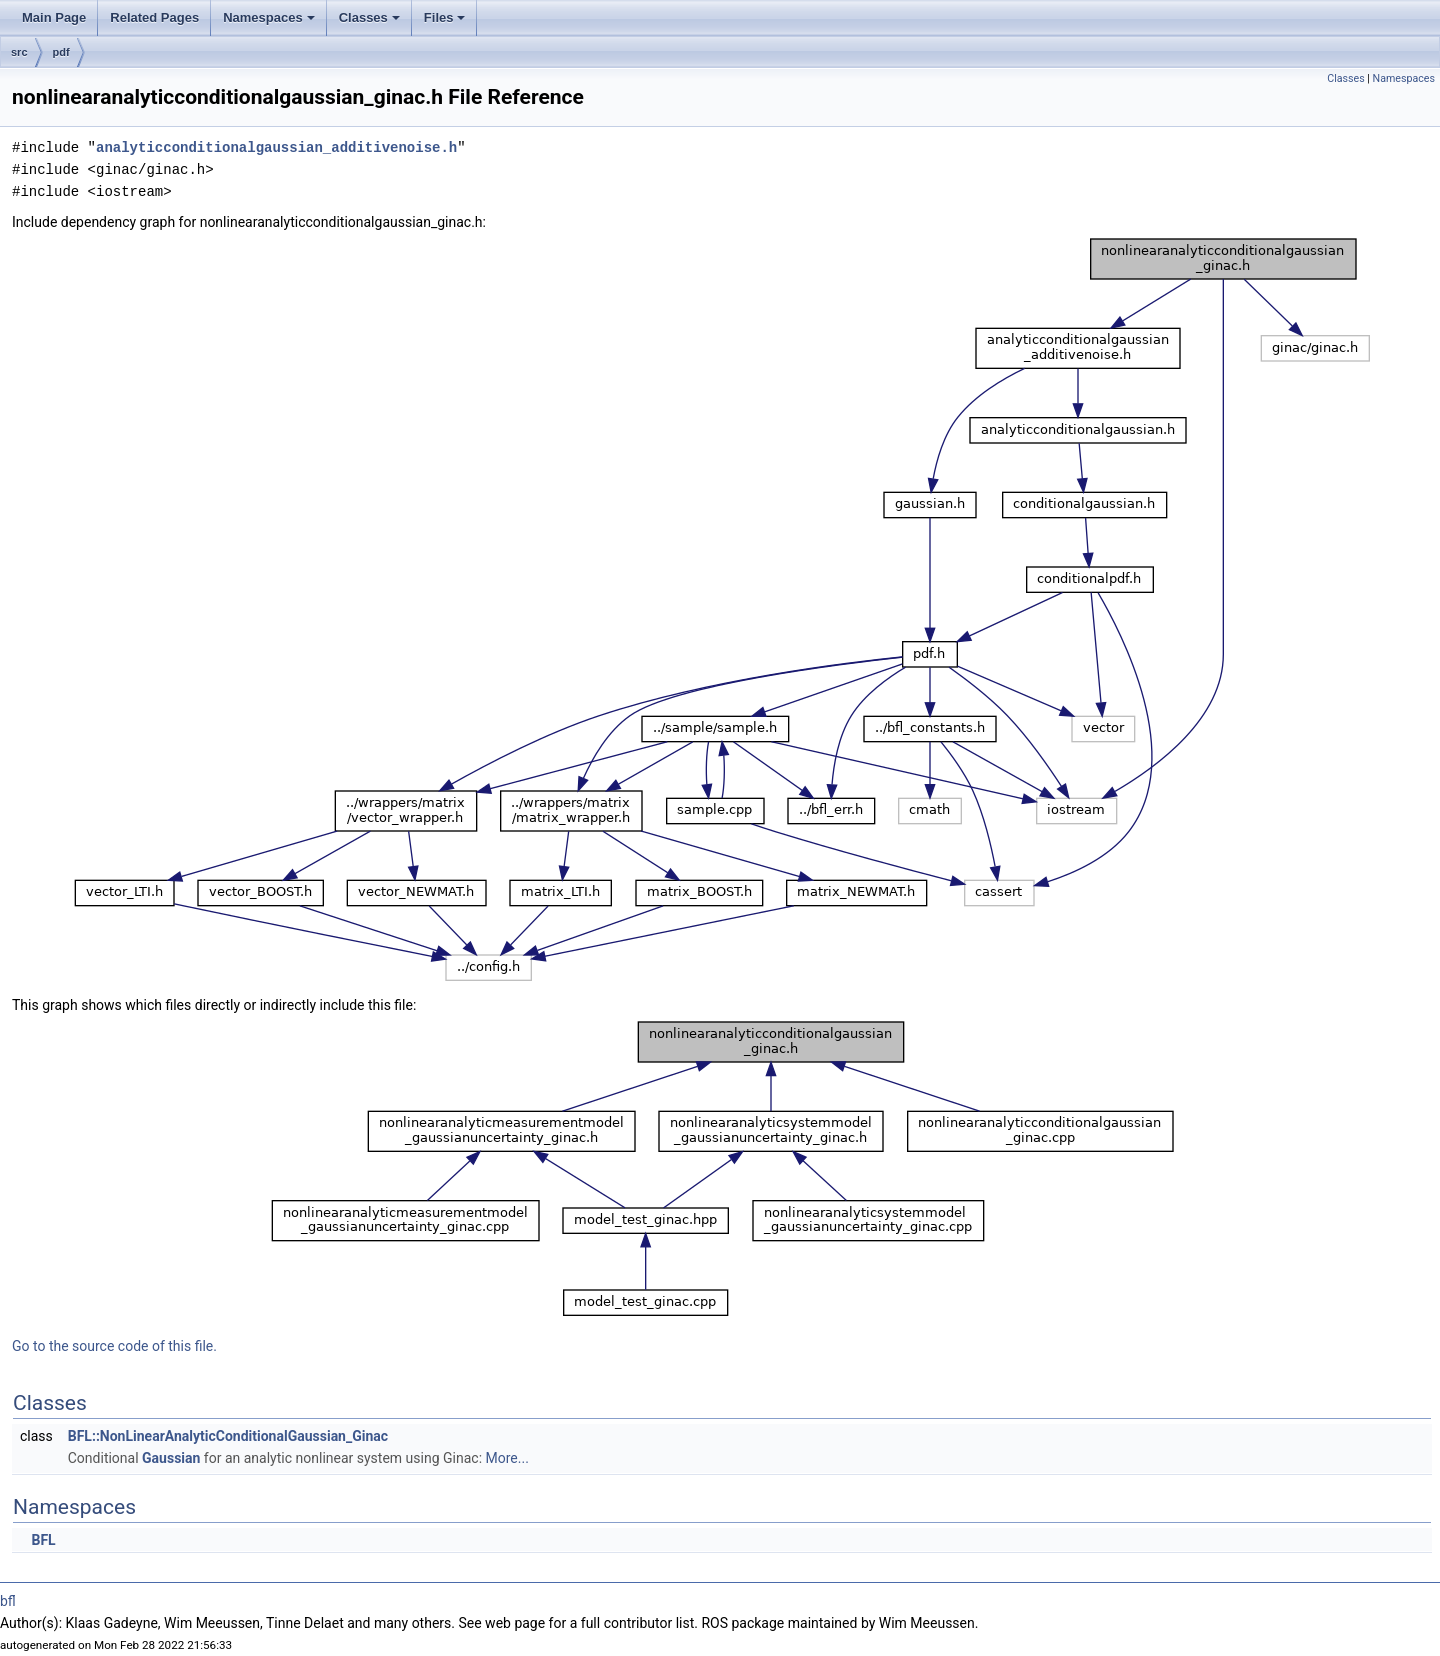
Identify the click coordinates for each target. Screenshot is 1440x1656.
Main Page (54, 17)
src (19, 52)
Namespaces (270, 23)
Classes (371, 23)
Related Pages (154, 17)
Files (446, 23)
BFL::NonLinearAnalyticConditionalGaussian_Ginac (228, 1436)
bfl (8, 1601)
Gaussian (171, 1458)
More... (507, 1458)
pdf (61, 52)
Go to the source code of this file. (114, 1346)
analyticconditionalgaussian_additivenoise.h (276, 147)
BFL (43, 1540)
